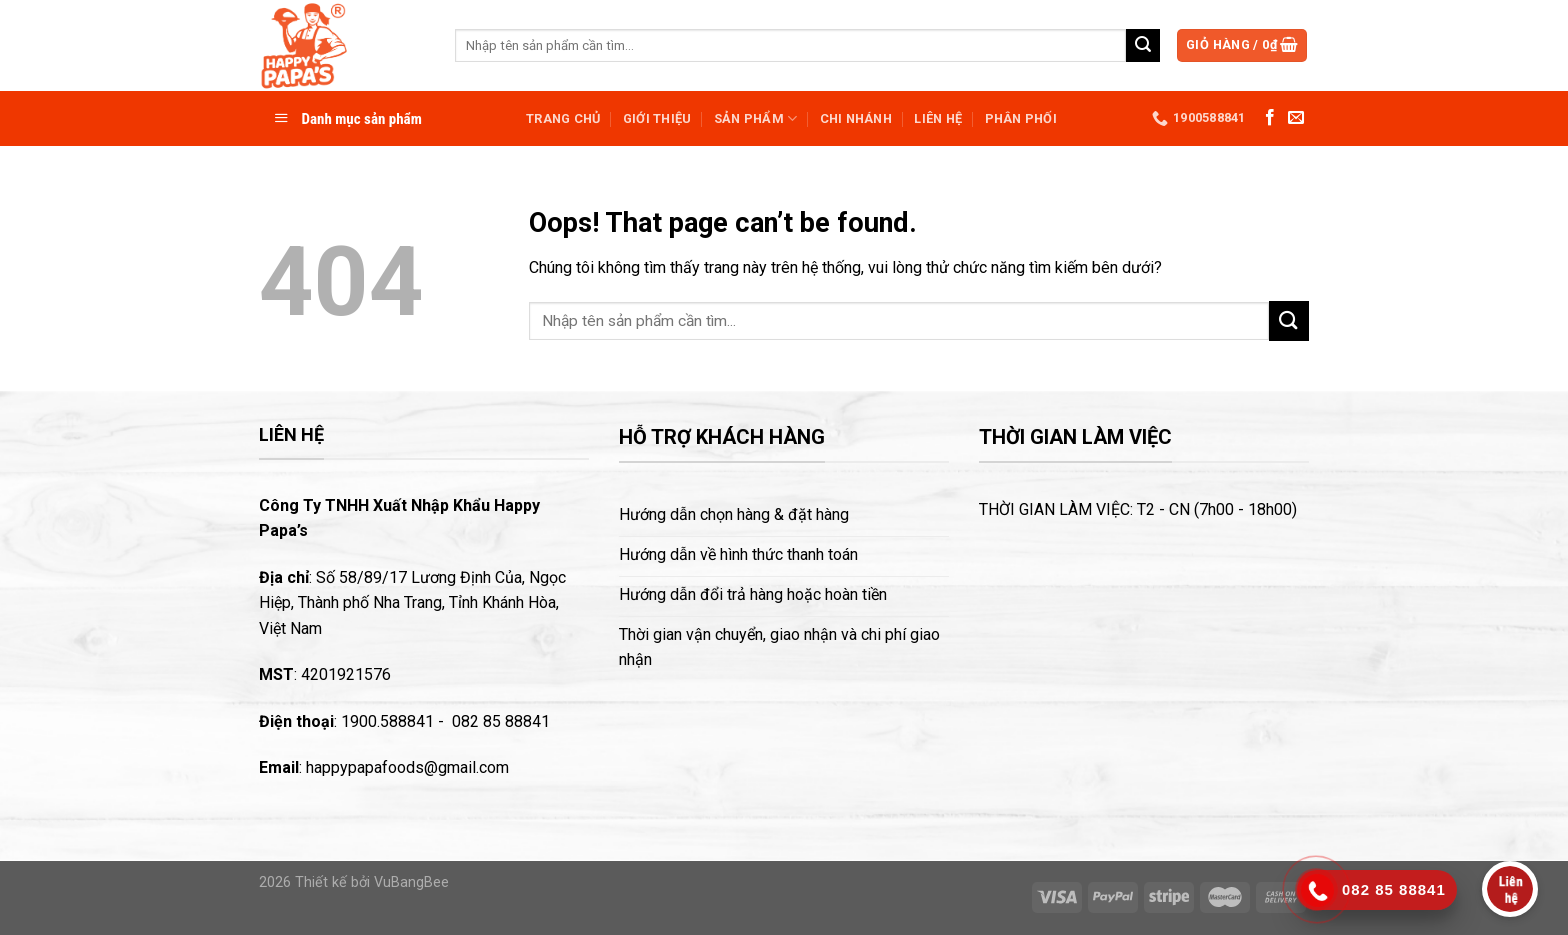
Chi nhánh (856, 118)
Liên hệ (938, 118)
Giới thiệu (657, 118)
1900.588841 (387, 721)
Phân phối (1021, 118)
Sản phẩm (756, 118)
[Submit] (1143, 46)
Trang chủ (563, 118)
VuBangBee (411, 882)
